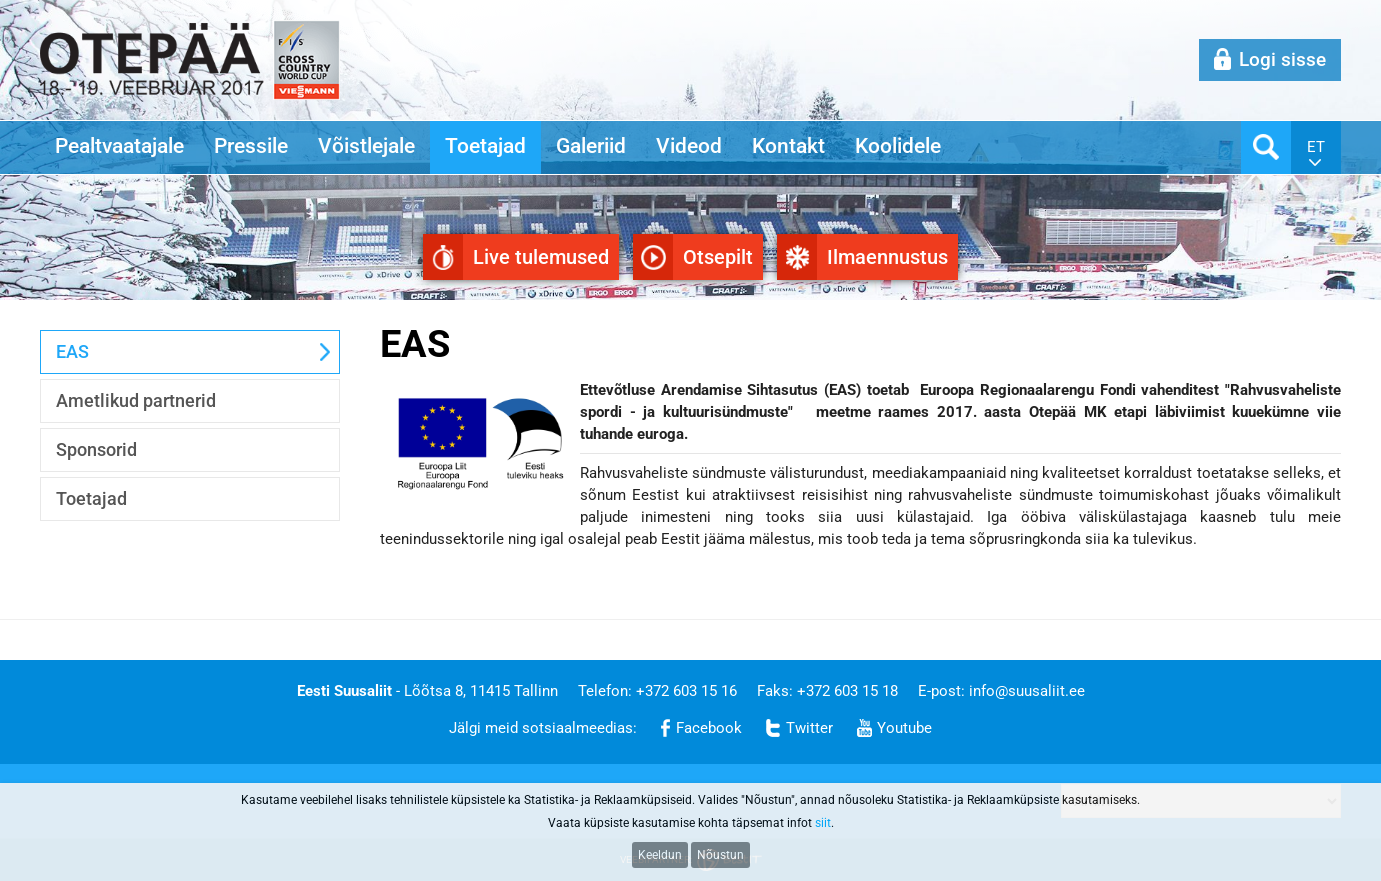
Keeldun (660, 855)
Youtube (904, 728)
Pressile (251, 146)
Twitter (809, 728)
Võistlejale (366, 146)
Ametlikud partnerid (136, 400)
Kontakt (788, 146)
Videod (689, 146)
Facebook (709, 728)
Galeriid (591, 146)
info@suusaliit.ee (1027, 691)
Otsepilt (718, 257)
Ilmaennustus (887, 257)
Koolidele (898, 146)
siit (823, 823)
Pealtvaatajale (119, 146)
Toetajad (485, 146)
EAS (72, 351)
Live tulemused (541, 257)
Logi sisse (1282, 59)
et (1316, 147)
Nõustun (720, 855)
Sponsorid (96, 449)
